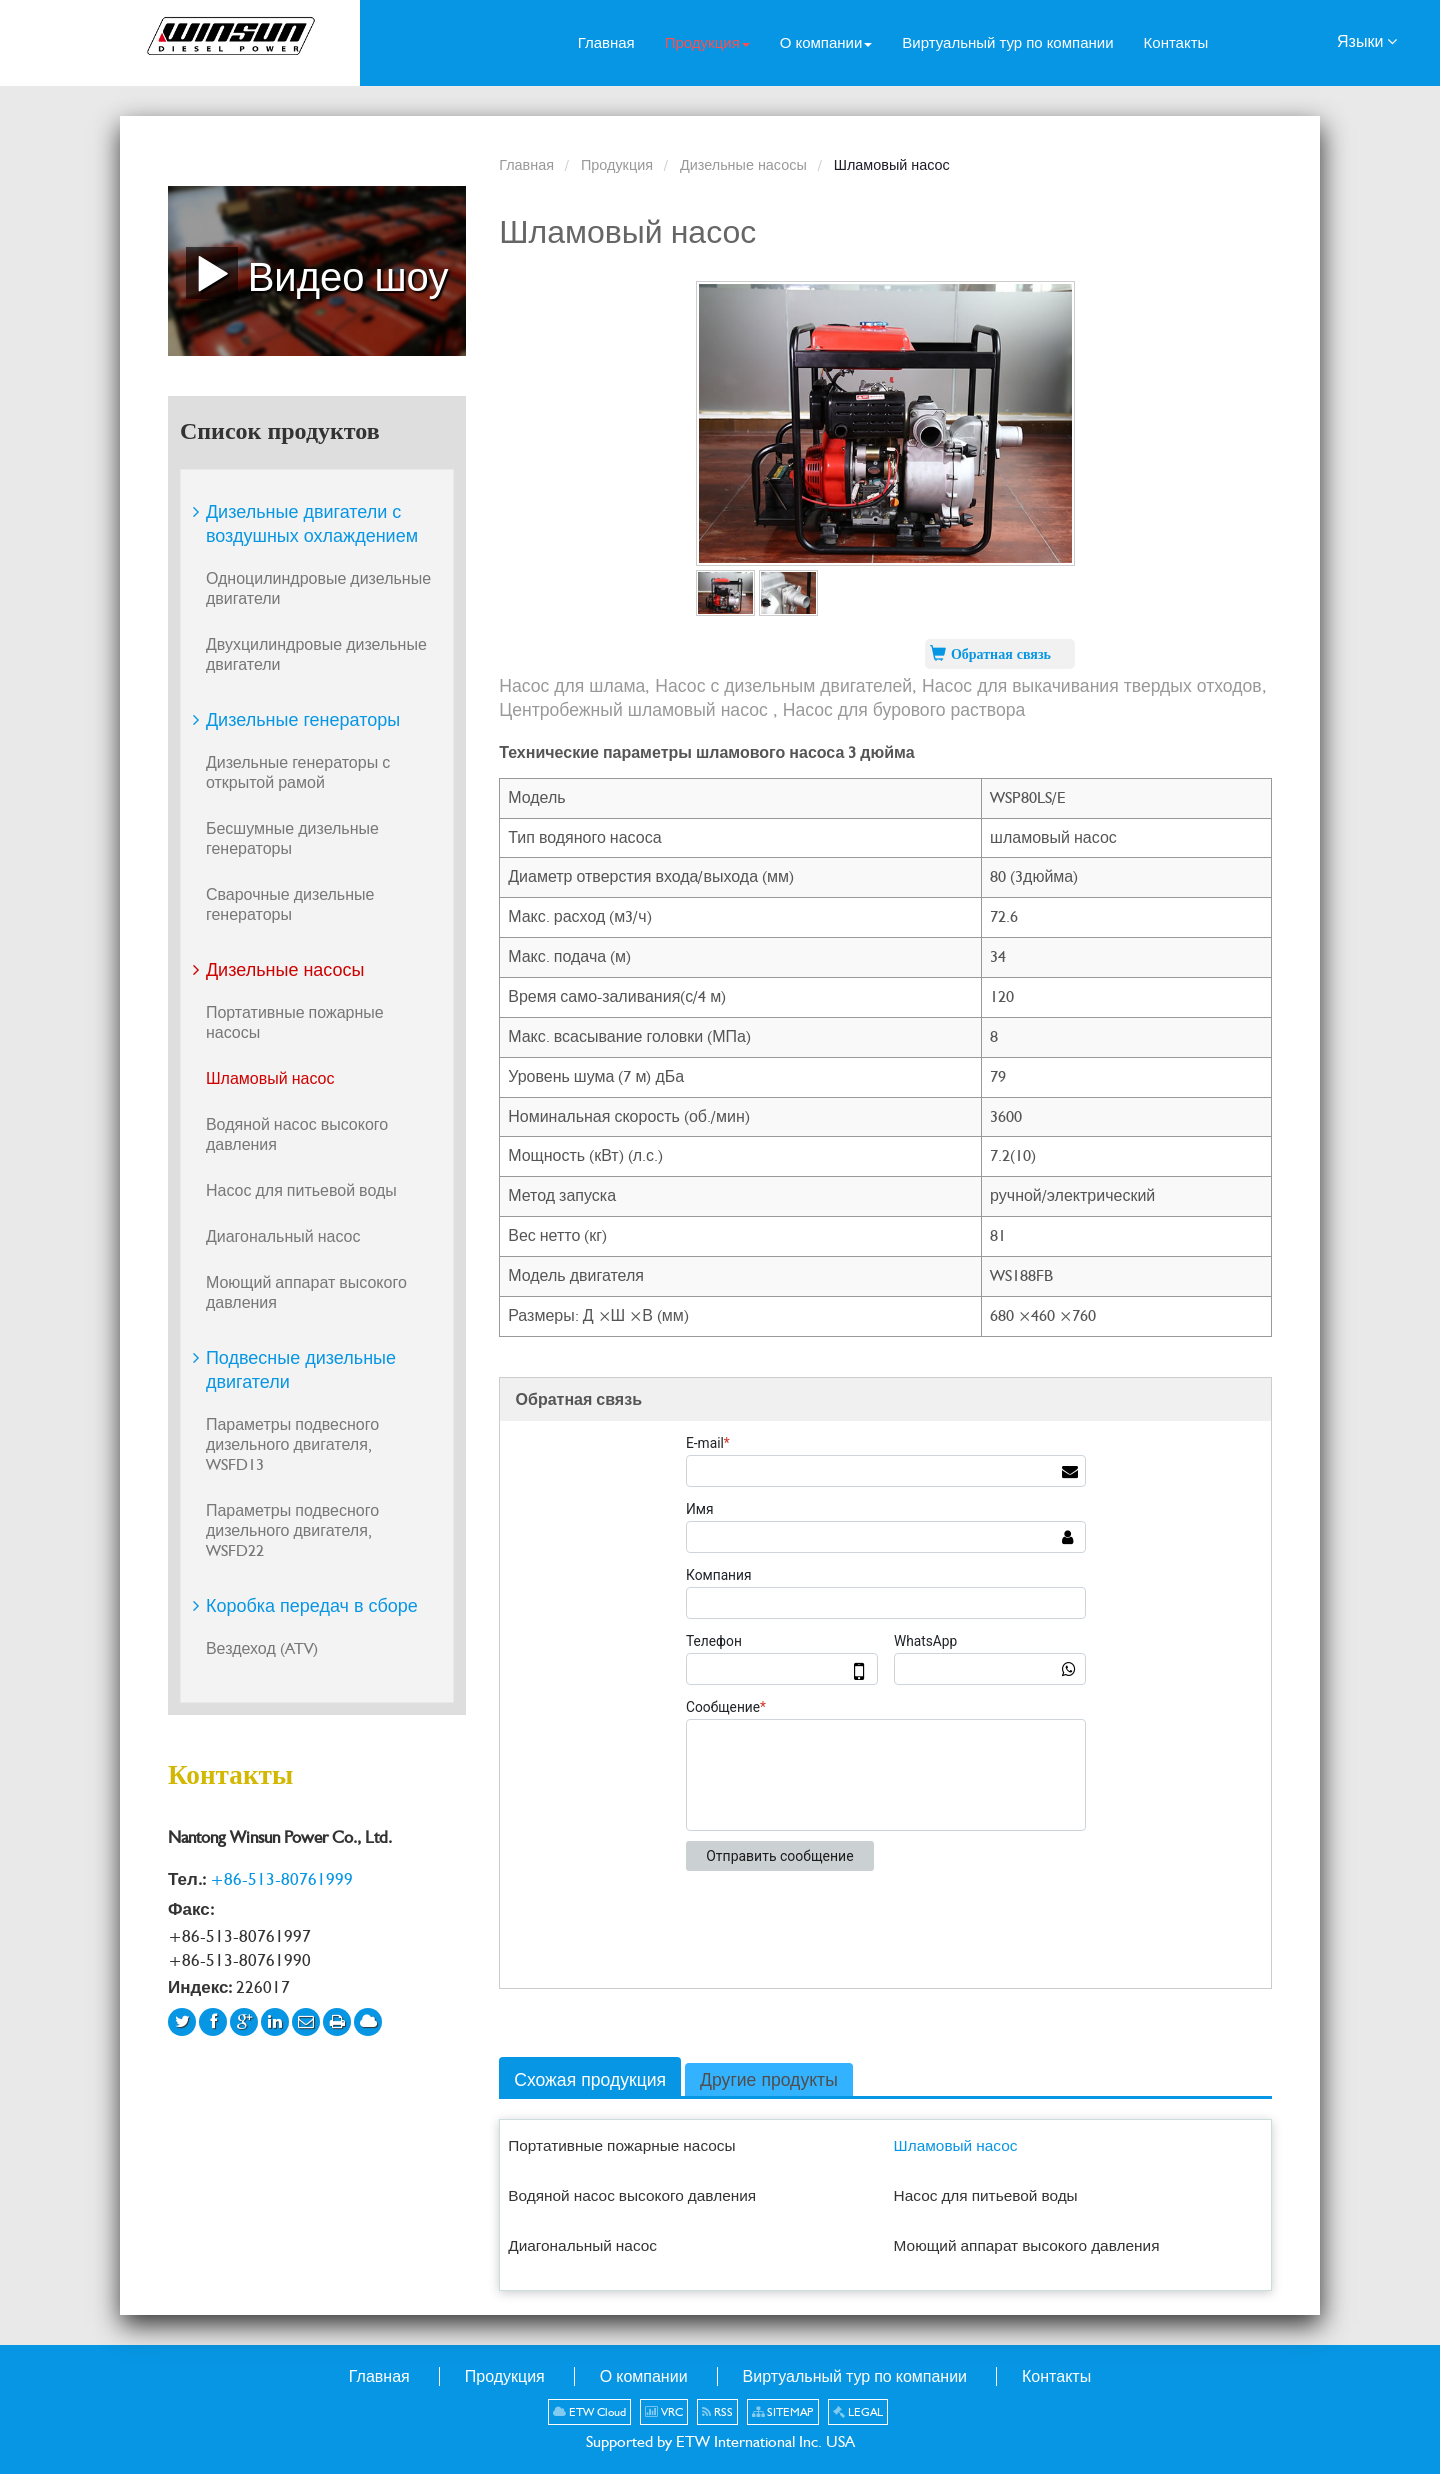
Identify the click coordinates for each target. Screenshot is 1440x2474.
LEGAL (858, 2412)
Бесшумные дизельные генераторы (292, 838)
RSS (717, 2412)
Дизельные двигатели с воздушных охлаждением (312, 523)
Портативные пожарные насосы (621, 2145)
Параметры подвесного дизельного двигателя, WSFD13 (292, 1444)
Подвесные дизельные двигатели (301, 1369)
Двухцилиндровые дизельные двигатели (316, 654)
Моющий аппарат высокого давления (1027, 2245)
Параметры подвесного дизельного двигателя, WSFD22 (292, 1530)
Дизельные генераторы (303, 719)
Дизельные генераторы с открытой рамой (298, 772)
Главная (526, 164)
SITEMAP (783, 2412)
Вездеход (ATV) (262, 1648)
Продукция (617, 164)
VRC (664, 2412)
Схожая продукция (590, 2079)
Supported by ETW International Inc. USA (720, 2441)
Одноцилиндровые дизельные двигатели (318, 588)
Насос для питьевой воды (986, 2195)
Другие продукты (769, 2079)
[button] (707, 43)
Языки (1367, 40)
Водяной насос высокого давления (632, 2195)
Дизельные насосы (743, 164)
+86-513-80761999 (281, 1879)
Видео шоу (317, 272)
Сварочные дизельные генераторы (290, 904)
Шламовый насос (956, 2145)
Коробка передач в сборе (312, 1605)
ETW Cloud (589, 2412)
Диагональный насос (582, 2245)
